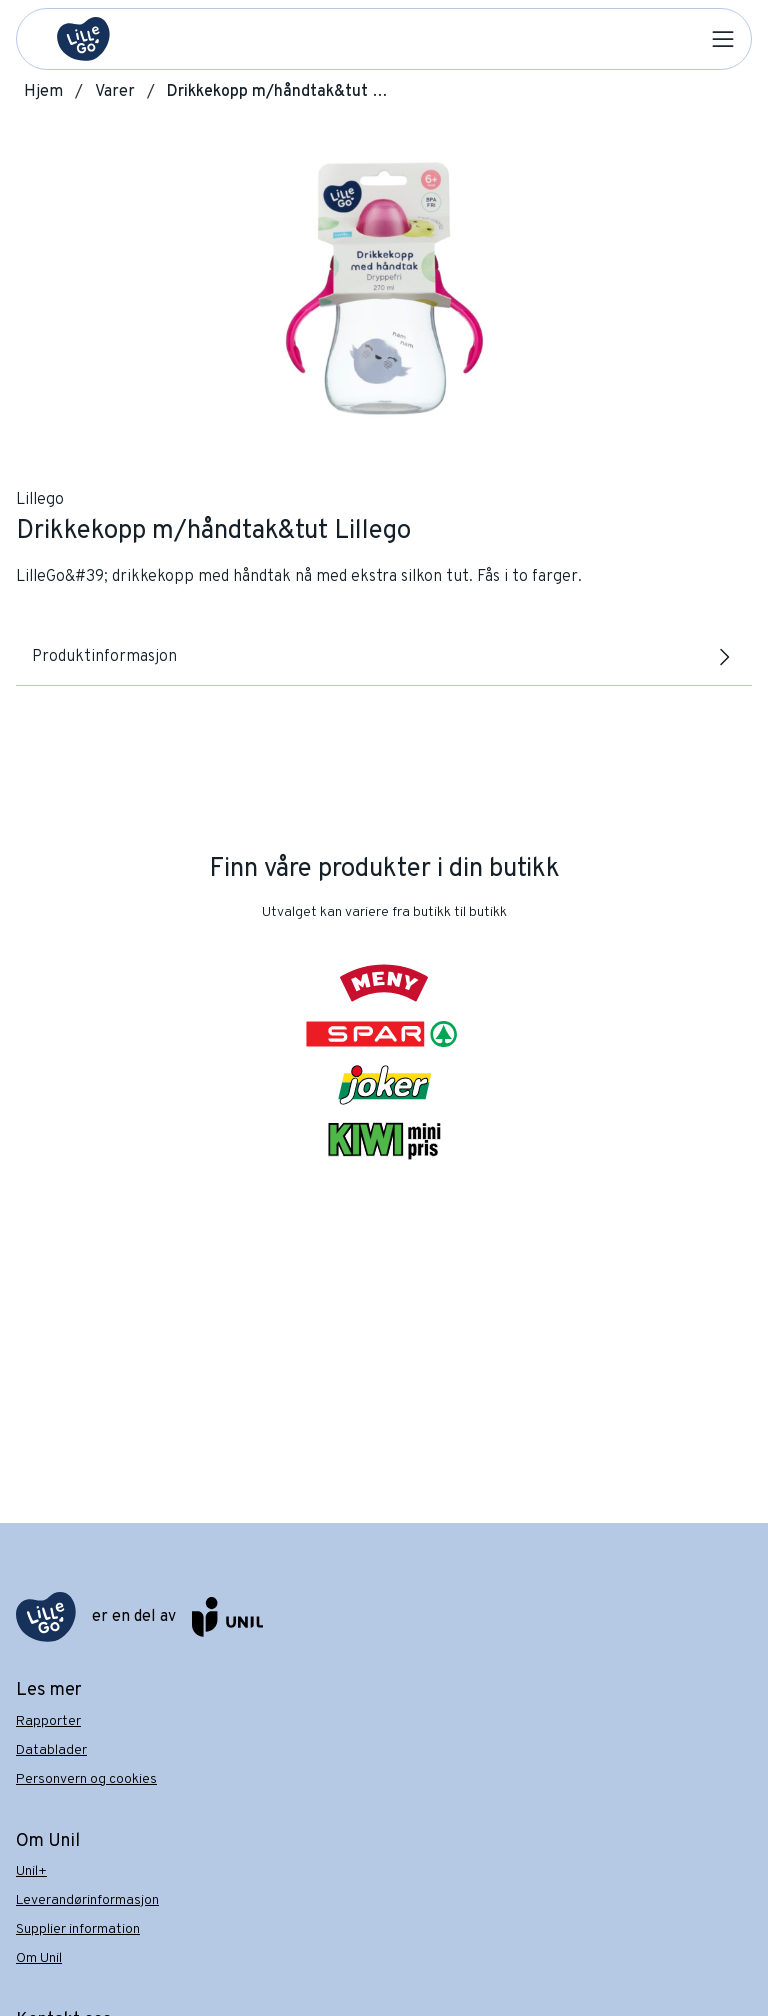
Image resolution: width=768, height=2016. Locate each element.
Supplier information (78, 1929)
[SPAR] (384, 1034)
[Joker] (384, 1085)
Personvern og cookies (86, 1779)
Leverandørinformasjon (87, 1900)
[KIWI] (384, 1141)
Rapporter (48, 1721)
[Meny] (384, 983)
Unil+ (31, 1871)
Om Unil (39, 1958)
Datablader (51, 1750)
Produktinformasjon (384, 657)
